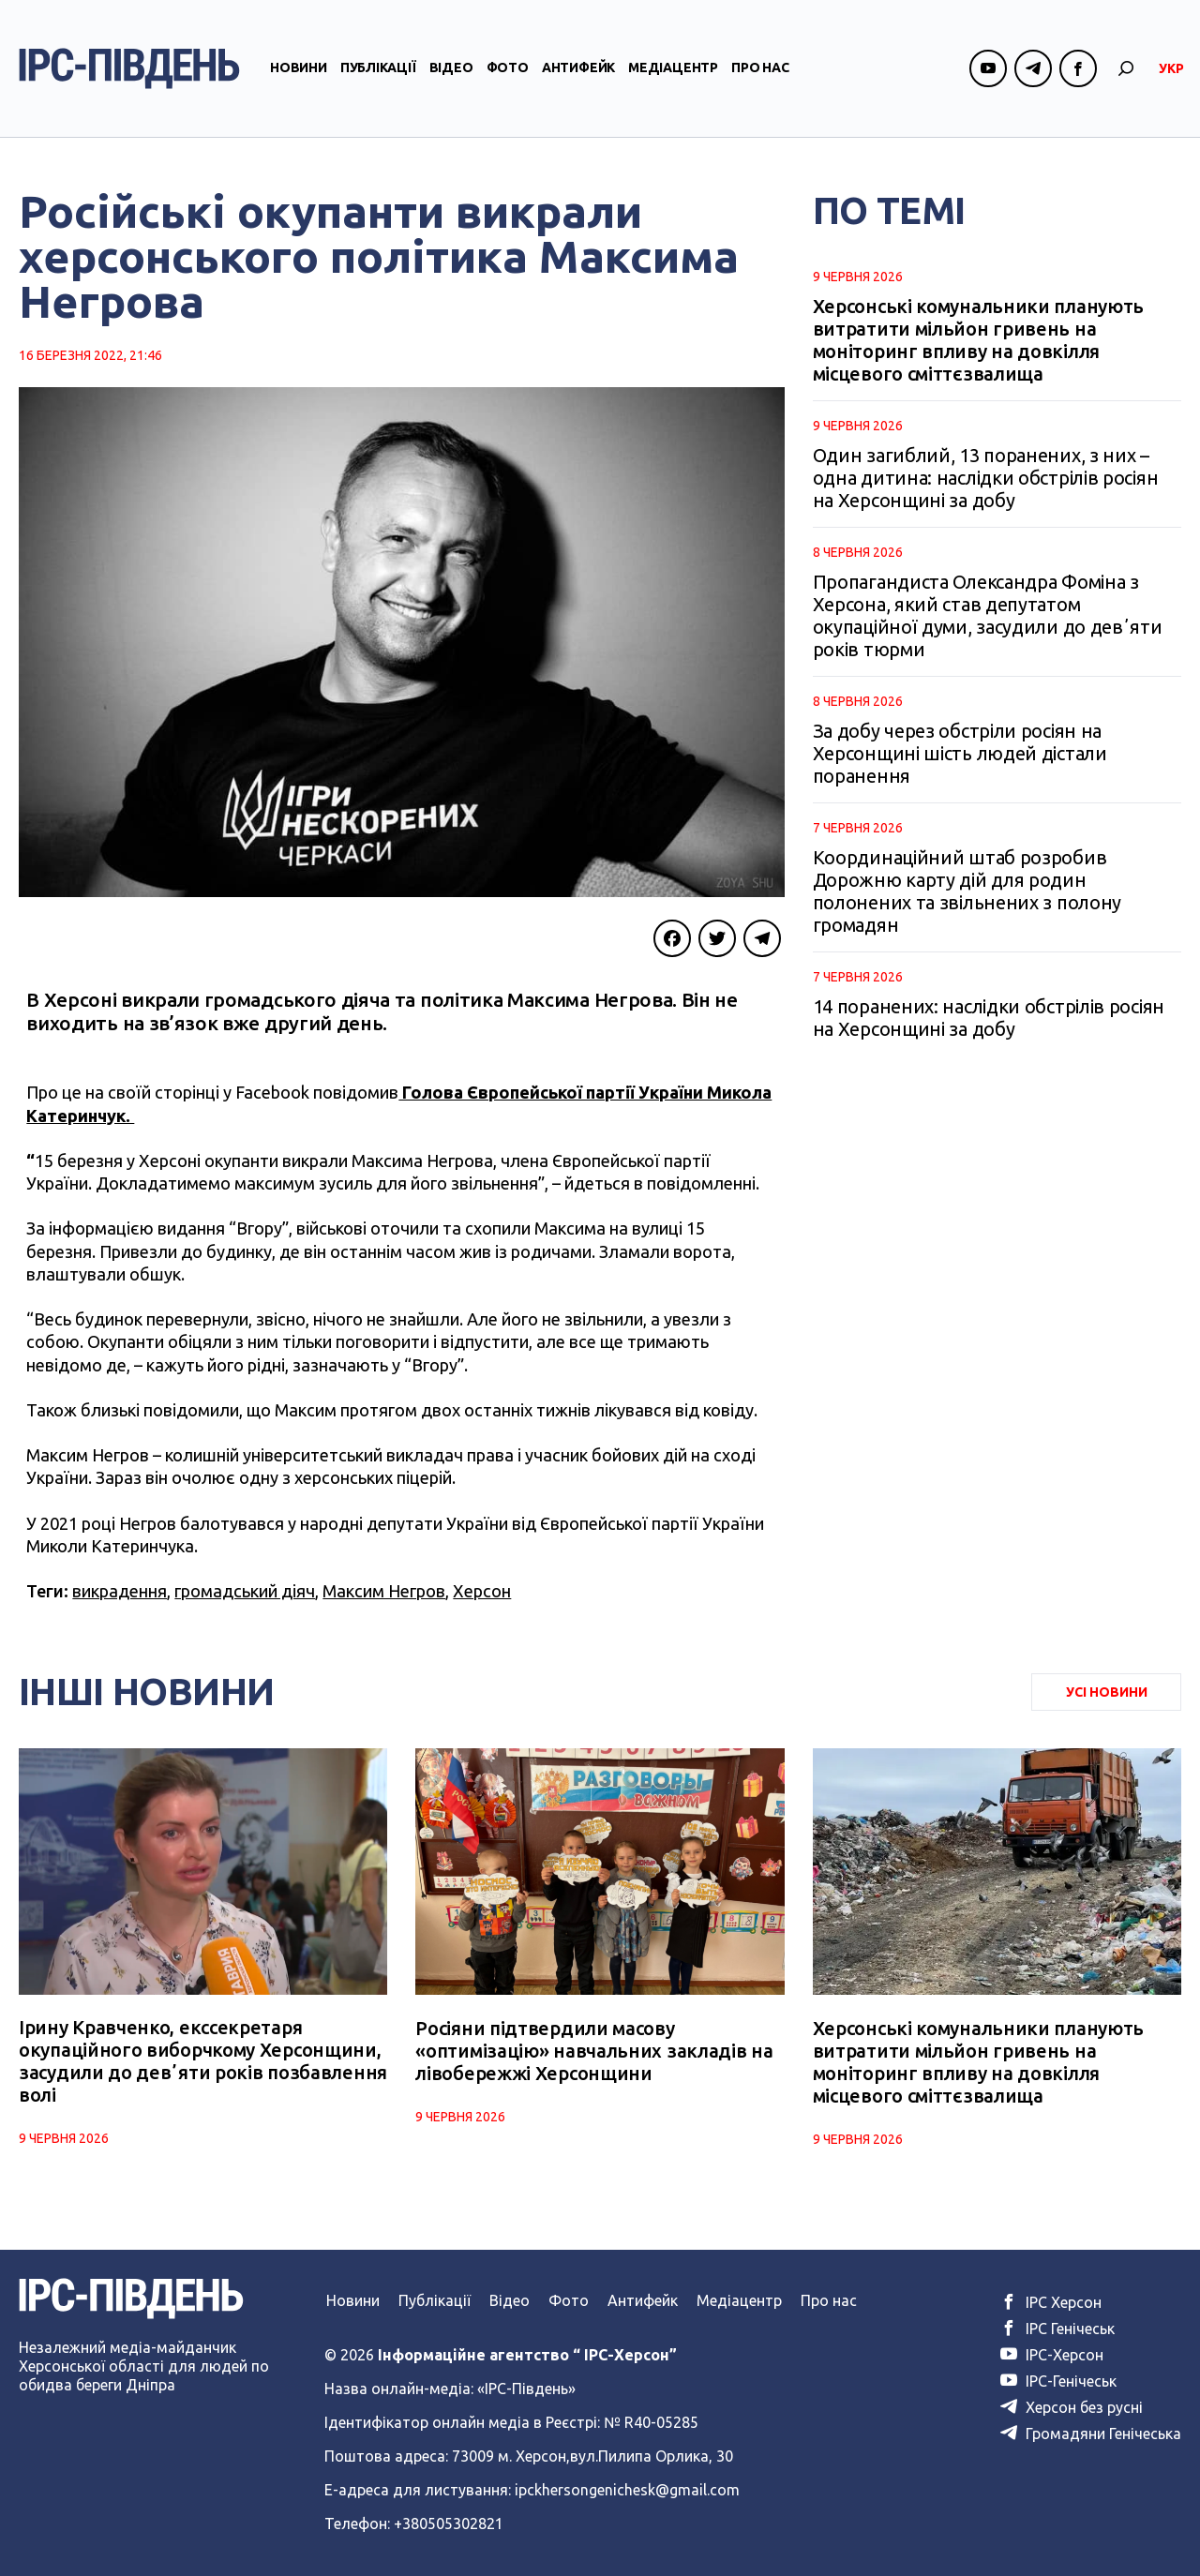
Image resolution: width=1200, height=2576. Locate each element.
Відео (451, 68)
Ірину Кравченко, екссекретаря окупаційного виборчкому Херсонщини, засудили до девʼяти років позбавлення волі (203, 2061)
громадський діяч (244, 1590)
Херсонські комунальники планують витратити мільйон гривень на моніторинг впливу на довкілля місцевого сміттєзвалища (978, 339)
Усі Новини (1107, 1692)
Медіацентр (673, 68)
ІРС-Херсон (1051, 2354)
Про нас (760, 68)
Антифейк (578, 68)
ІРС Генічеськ (1057, 2328)
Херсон (482, 1590)
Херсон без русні (1071, 2407)
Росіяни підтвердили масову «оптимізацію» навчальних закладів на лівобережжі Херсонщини (593, 2050)
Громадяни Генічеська (1090, 2433)
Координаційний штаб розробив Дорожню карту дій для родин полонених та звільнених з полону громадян (967, 891)
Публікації (378, 68)
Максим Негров (383, 1590)
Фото (508, 68)
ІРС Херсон (1051, 2302)
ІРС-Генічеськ (1058, 2381)
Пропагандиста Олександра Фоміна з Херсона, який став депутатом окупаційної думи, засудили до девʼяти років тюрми (987, 615)
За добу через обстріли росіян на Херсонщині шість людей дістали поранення (960, 753)
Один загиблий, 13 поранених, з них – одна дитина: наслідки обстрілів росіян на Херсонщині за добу (986, 477)
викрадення (119, 1590)
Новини (298, 68)
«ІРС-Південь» (526, 2388)
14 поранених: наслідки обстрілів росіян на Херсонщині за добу (988, 1018)
